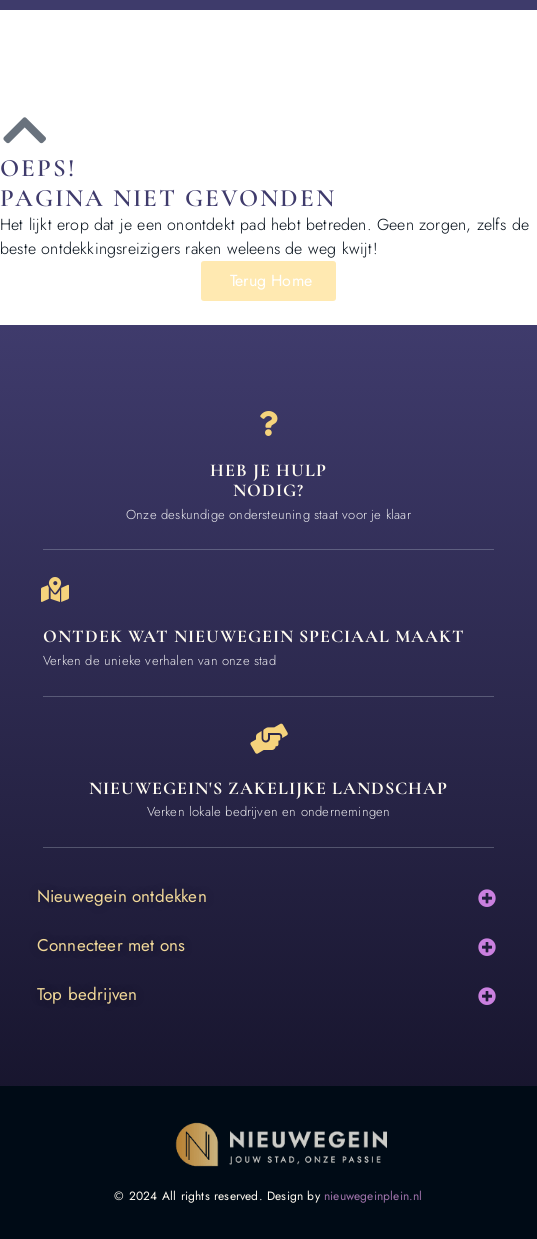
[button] (486, 898)
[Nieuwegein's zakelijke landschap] (269, 739)
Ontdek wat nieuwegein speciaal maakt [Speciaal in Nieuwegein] (254, 636)
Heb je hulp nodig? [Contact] (268, 480)
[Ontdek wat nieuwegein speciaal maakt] (55, 589)
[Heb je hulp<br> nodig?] (268, 423)
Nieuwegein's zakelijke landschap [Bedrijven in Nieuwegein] (268, 788)
